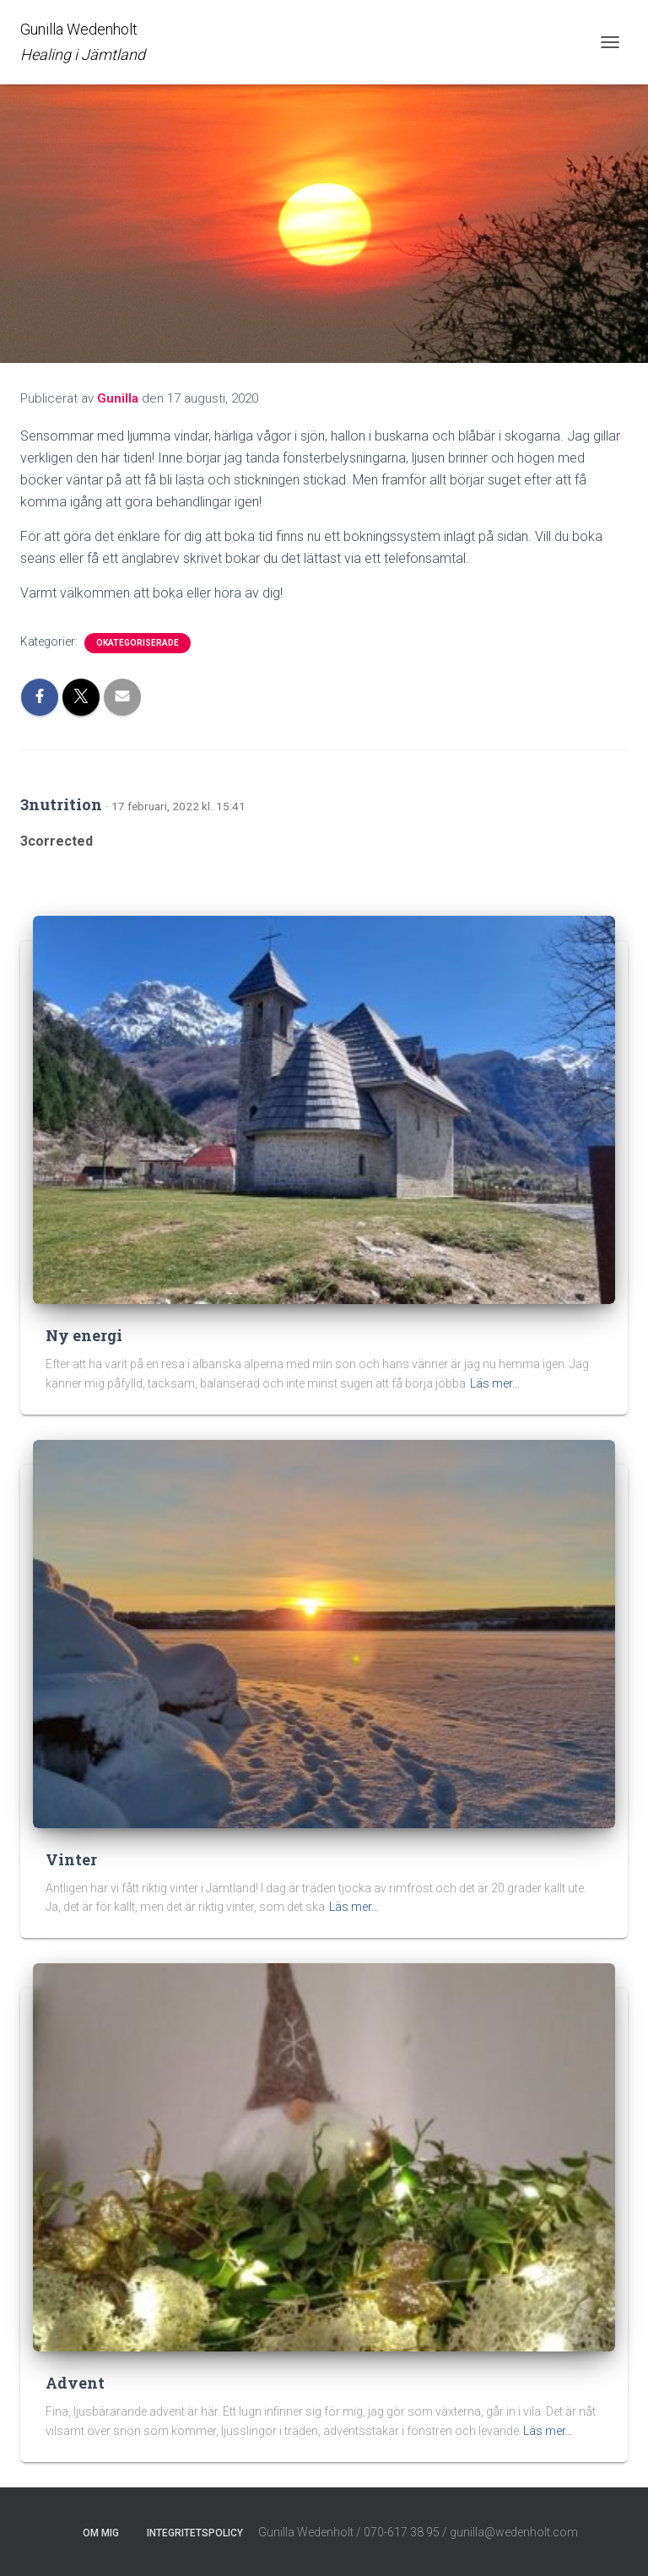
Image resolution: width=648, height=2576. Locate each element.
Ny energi (84, 1335)
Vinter (71, 1859)
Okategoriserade (137, 642)
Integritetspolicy (195, 2533)
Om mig (101, 2533)
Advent (75, 2383)
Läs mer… (495, 1383)
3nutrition (61, 804)
